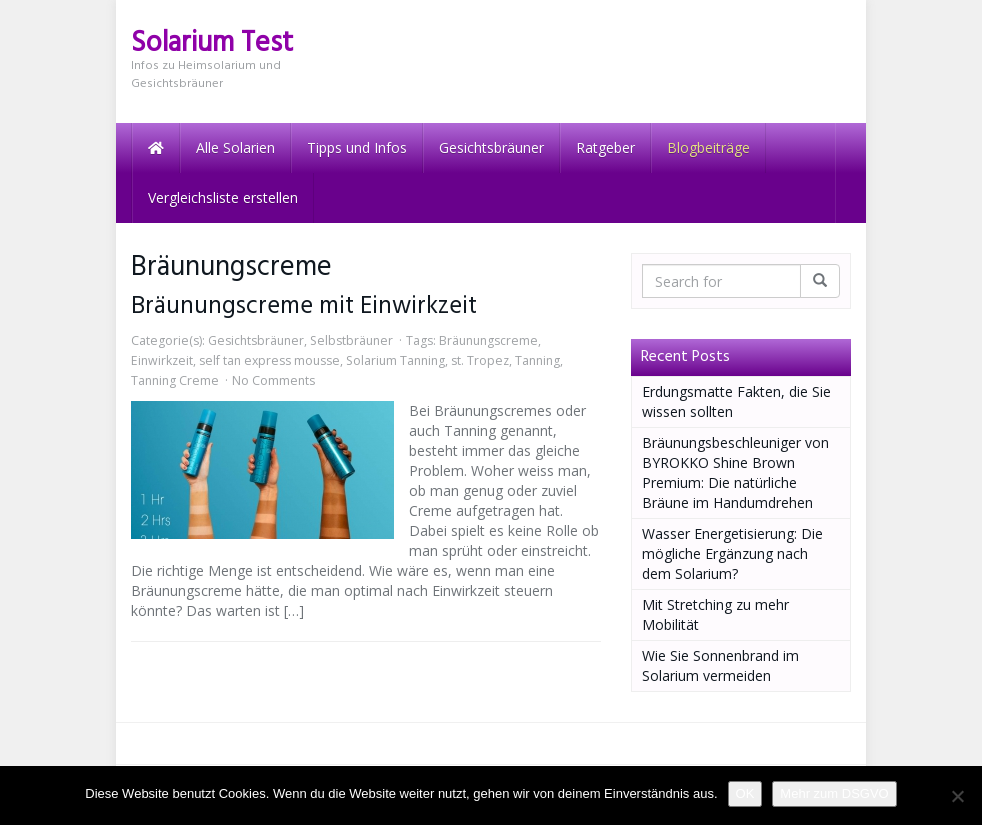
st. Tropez (480, 360)
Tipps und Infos (357, 147)
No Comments (273, 380)
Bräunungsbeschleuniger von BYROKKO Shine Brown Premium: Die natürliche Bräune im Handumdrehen (735, 472)
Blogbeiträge (708, 147)
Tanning (537, 360)
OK (745, 793)
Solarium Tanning (395, 360)
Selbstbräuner (351, 340)
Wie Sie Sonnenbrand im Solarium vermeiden (720, 665)
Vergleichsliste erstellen (223, 197)
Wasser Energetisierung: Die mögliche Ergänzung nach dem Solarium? (732, 553)
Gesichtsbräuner (491, 147)
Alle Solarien (235, 147)
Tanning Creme (175, 380)
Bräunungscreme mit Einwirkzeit (304, 306)
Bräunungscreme (488, 340)
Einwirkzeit (162, 360)
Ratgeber (605, 147)
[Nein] (957, 796)
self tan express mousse (269, 360)
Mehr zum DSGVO (834, 793)
